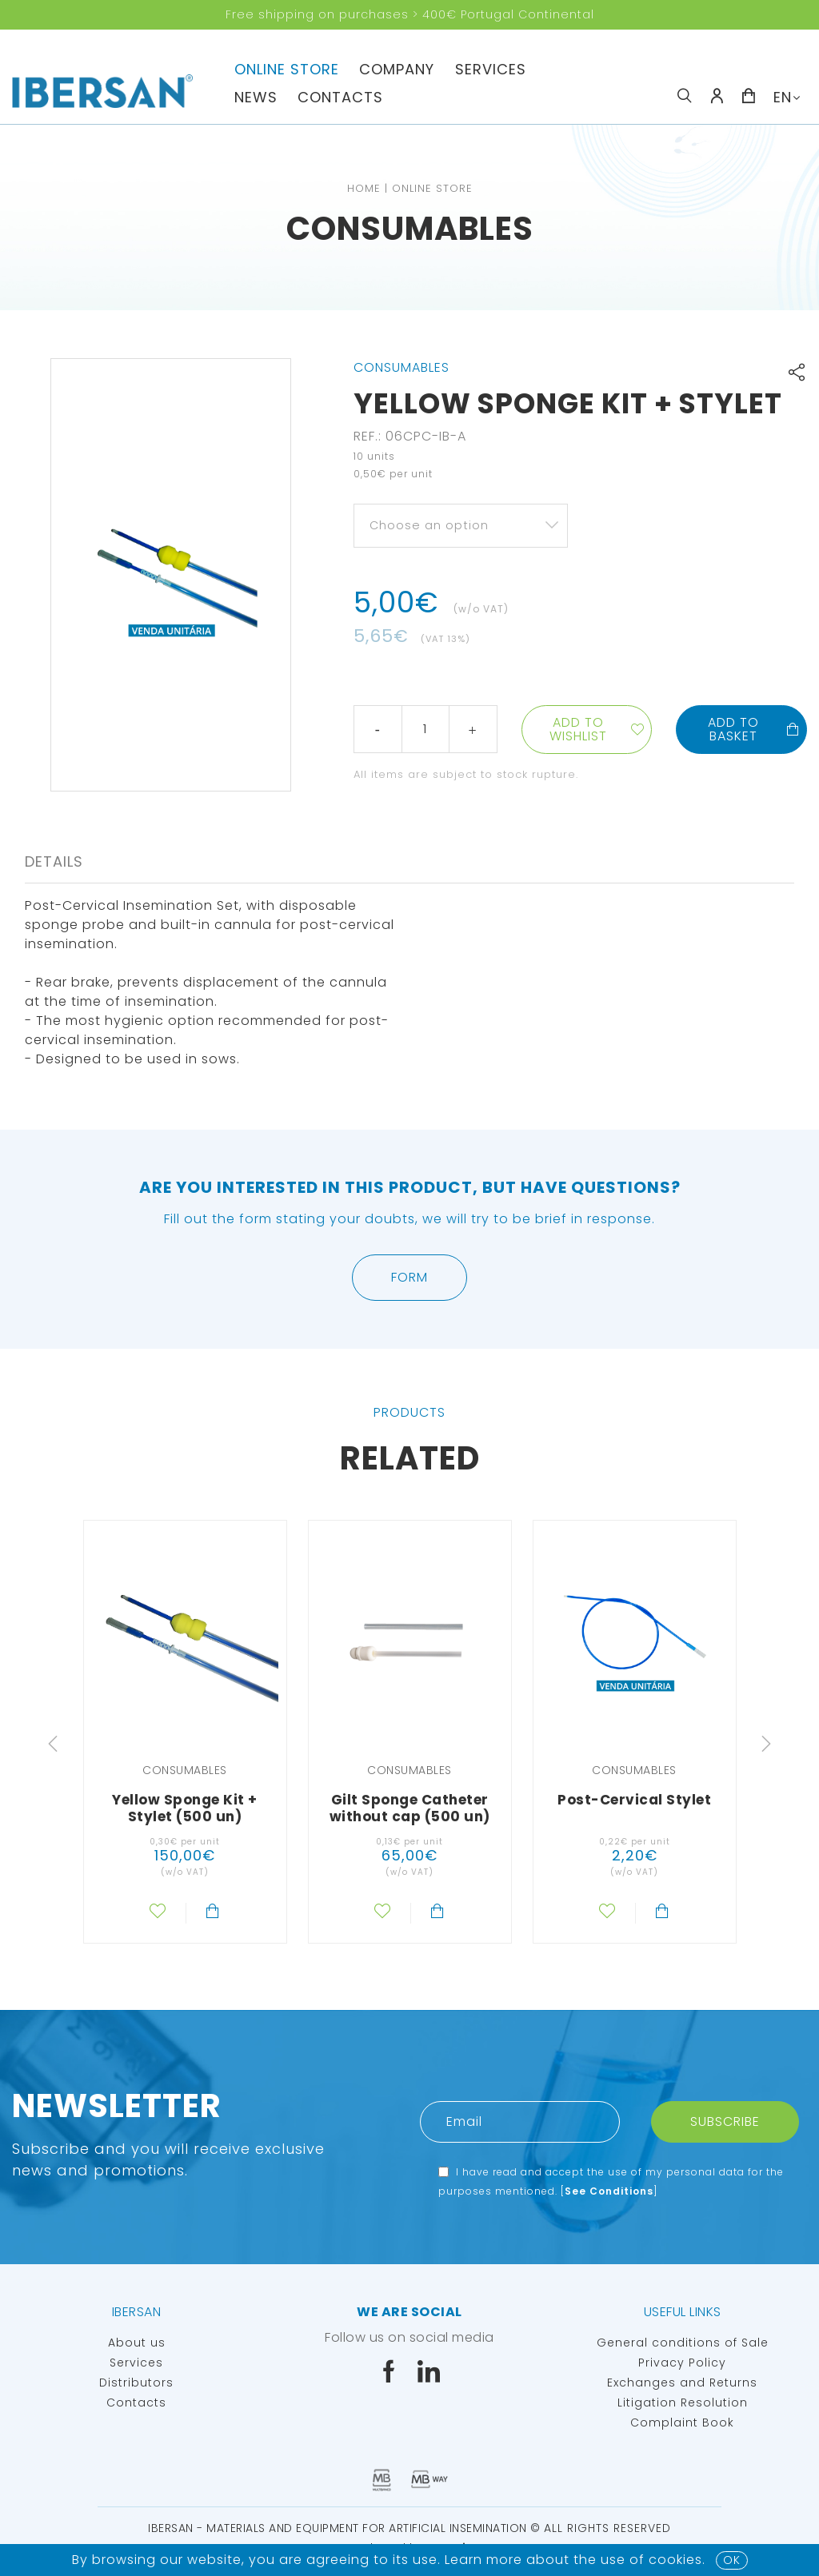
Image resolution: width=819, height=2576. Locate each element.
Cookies (675, 2559)
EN (782, 97)
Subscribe (725, 2121)
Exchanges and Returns (682, 2383)
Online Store (286, 69)
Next (766, 1744)
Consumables (409, 228)
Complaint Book (682, 2422)
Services (490, 69)
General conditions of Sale (683, 2343)
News (256, 97)
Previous (53, 1744)
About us (137, 2343)
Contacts (340, 97)
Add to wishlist (578, 729)
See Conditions (609, 2191)
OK (732, 2560)
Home (364, 188)
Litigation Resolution (682, 2403)
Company (396, 69)
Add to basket (754, 729)
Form (409, 1277)
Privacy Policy (682, 2363)
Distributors (136, 2383)
